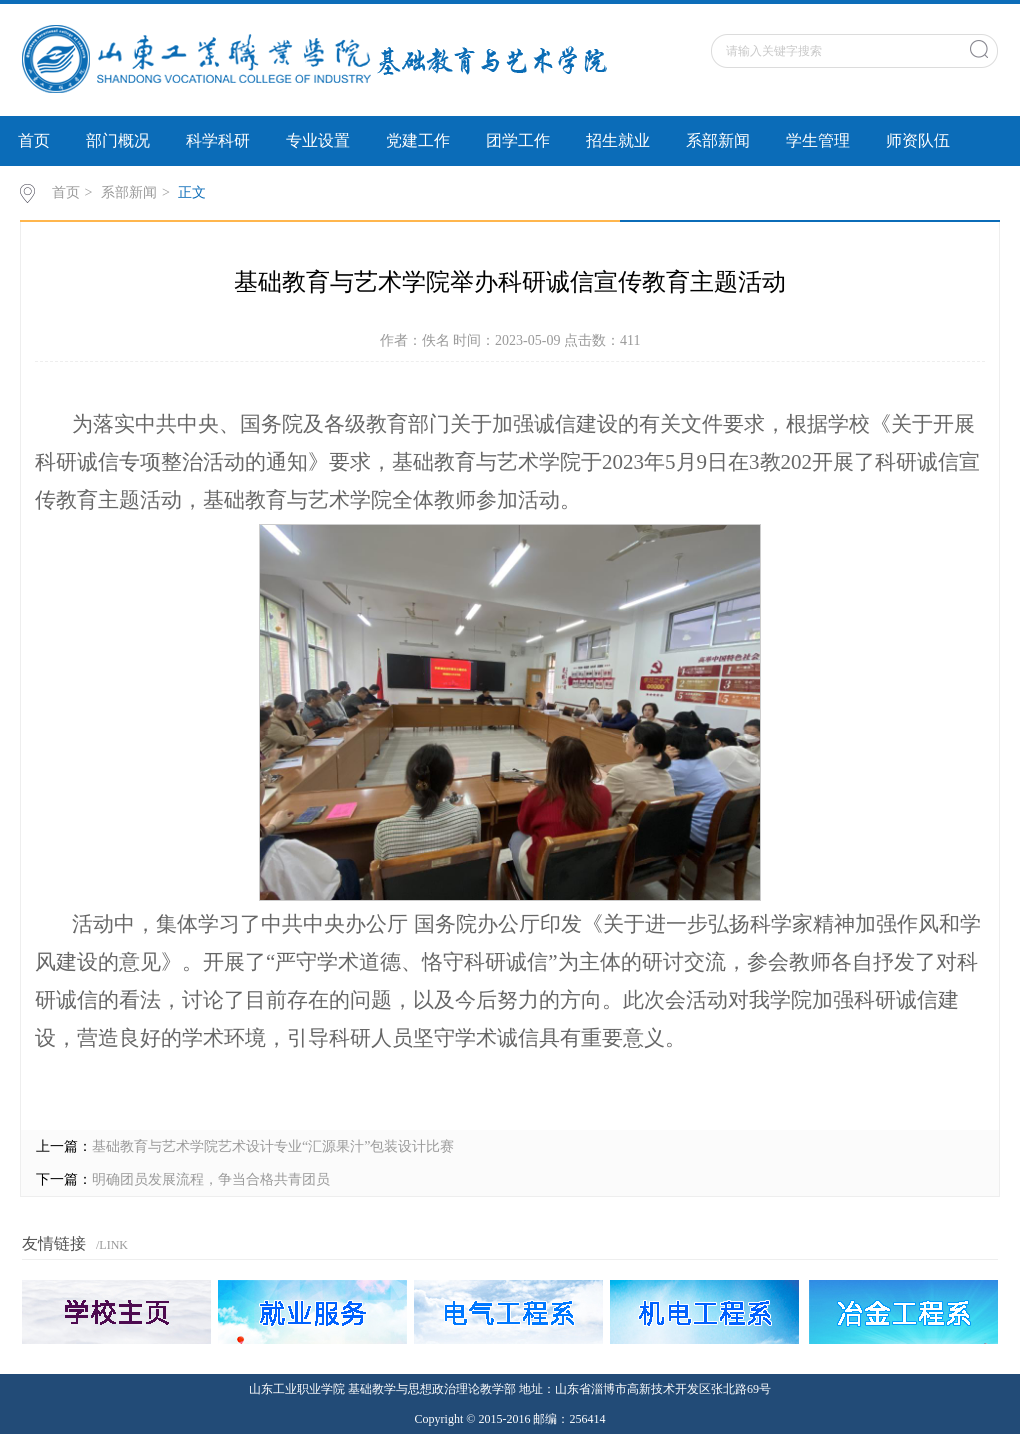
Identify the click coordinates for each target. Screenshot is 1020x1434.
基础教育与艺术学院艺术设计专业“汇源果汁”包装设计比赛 (273, 1146)
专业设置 (318, 140)
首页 (34, 140)
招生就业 (618, 140)
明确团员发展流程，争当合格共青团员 (211, 1179)
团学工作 (518, 140)
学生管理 (818, 140)
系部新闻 (718, 140)
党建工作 (418, 140)
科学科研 (218, 140)
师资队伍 (918, 140)
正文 (192, 192)
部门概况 (118, 140)
